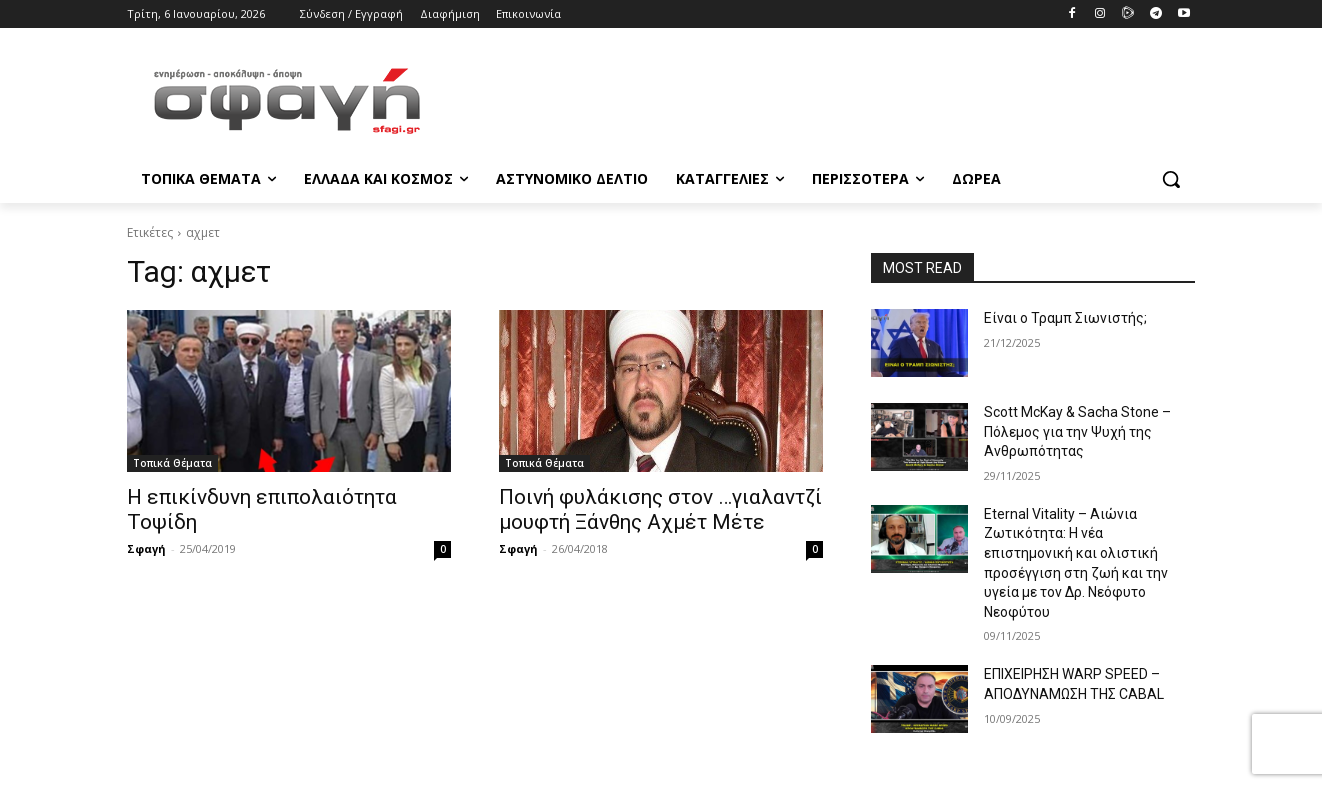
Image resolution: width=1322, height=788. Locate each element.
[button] (1171, 179)
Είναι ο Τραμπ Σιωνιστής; (1065, 318)
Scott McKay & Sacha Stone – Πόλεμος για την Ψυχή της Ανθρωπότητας (1077, 431)
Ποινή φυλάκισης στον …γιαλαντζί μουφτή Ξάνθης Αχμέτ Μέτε (660, 509)
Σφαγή (146, 548)
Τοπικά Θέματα (172, 463)
